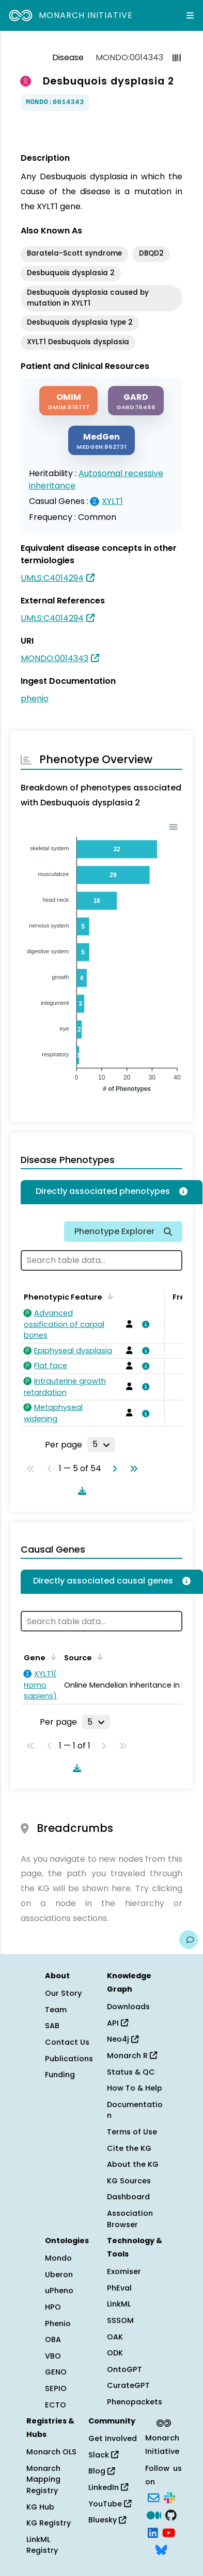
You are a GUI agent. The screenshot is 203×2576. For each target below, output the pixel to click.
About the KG (133, 2164)
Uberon (59, 2274)
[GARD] (136, 400)
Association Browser (130, 2219)
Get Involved (112, 2438)
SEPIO (56, 2388)
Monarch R (132, 2055)
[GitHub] (171, 2514)
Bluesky (107, 2520)
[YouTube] (168, 2531)
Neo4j (122, 2039)
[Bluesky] (161, 2549)
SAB (52, 2026)
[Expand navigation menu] (190, 15)
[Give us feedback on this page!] (188, 1939)
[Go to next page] (112, 1468)
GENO (56, 2372)
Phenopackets (134, 2402)
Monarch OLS (51, 2452)
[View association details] (143, 1324)
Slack (103, 2455)
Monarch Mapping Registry (43, 2479)
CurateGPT (128, 2385)
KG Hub (40, 2507)
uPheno (59, 2290)
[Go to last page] (131, 1468)
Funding (60, 2074)
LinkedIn (108, 2487)
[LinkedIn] (153, 2531)
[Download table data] (80, 1490)
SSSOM (120, 2320)
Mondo (58, 2258)
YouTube (109, 2504)
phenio (35, 698)
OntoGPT (124, 2369)
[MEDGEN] (101, 440)
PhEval (119, 2288)
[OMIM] (68, 400)
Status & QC (131, 2072)
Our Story (63, 1993)
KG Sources (129, 2181)
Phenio (58, 2323)
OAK (115, 2337)
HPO (53, 2307)
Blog (101, 2471)
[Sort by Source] (98, 1657)
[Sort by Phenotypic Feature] (108, 1296)
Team (56, 2010)
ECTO (55, 2405)
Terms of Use (132, 2132)
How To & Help (134, 2088)
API (117, 2023)
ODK (115, 2353)
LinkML (119, 2304)
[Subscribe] (153, 2497)
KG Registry (48, 2523)
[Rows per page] (101, 1444)
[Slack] (169, 2497)
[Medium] (154, 2514)
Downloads (128, 2006)
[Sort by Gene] (51, 1657)
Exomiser (124, 2271)
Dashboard (128, 2197)
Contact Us (67, 2042)
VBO (53, 2356)
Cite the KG (129, 2148)
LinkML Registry (42, 2545)
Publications (69, 2058)
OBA (53, 2339)
